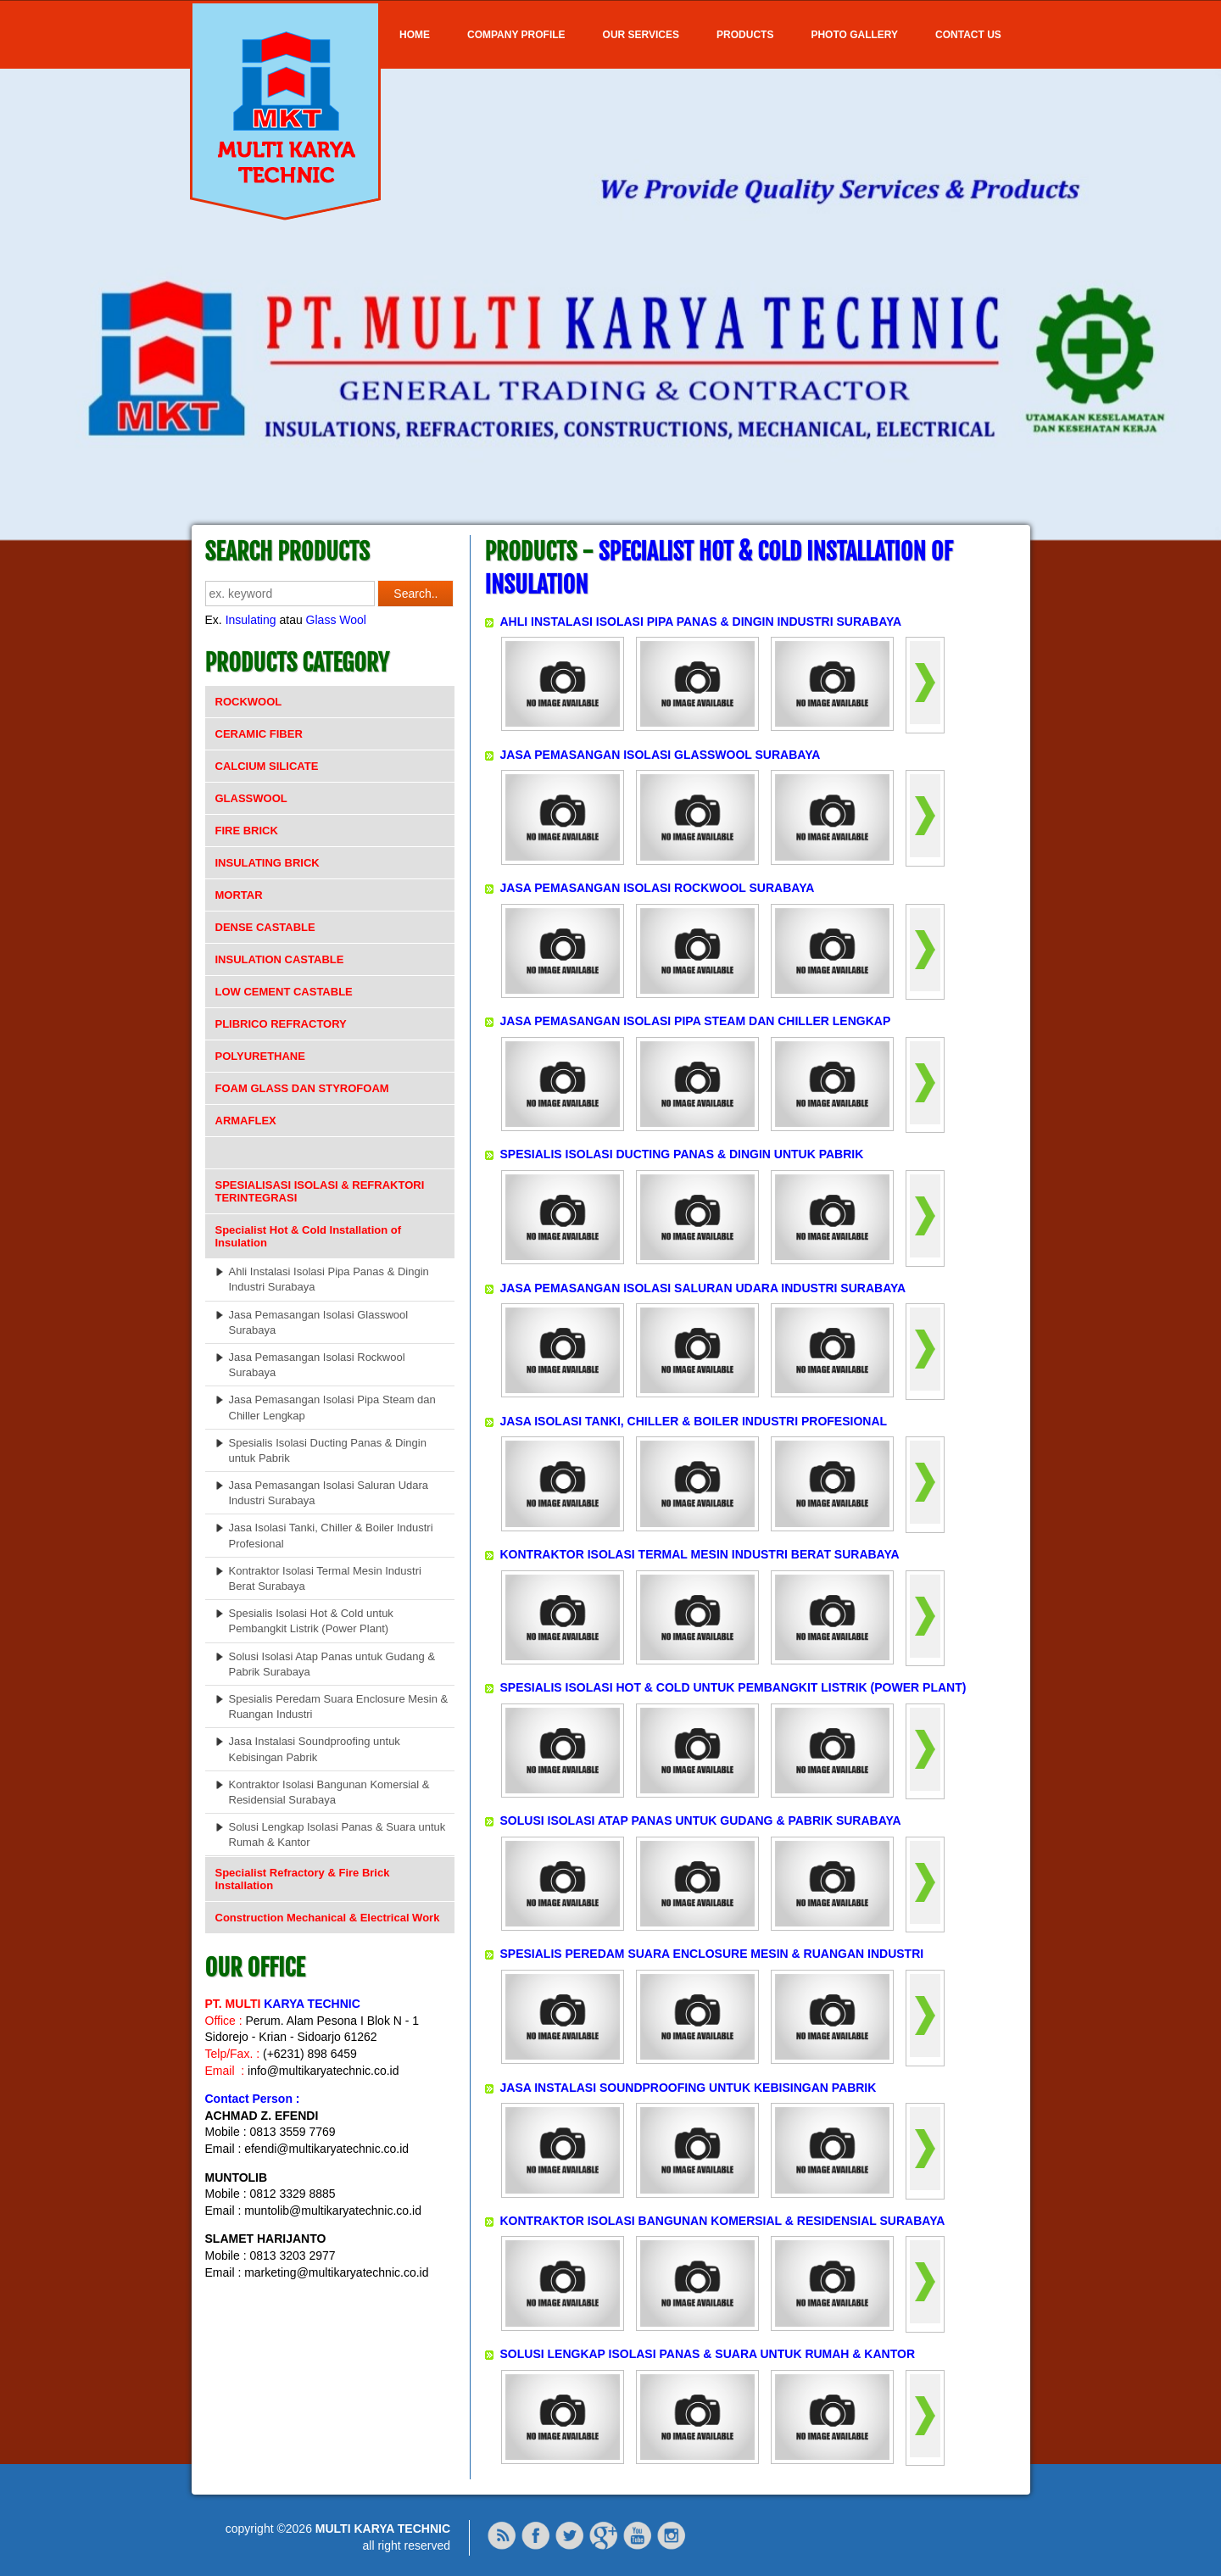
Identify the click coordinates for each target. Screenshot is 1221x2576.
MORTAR (239, 895)
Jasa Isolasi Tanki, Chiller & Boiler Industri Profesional (331, 1535)
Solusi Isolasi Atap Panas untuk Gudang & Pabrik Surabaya (332, 1664)
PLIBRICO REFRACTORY (281, 1024)
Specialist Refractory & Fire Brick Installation (302, 1879)
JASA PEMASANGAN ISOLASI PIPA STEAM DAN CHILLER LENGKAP (695, 1021)
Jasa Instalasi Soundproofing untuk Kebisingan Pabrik (314, 1749)
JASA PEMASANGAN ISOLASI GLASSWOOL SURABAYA (660, 754)
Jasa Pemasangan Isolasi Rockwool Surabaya (317, 1365)
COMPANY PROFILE (516, 35)
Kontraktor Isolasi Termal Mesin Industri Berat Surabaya (325, 1578)
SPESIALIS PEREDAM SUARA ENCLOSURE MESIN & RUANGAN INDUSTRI (712, 1953)
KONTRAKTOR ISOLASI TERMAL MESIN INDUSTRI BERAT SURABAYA (700, 1554)
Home (414, 35)
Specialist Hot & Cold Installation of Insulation (308, 1236)
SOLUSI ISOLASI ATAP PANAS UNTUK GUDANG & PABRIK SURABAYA (700, 1820)
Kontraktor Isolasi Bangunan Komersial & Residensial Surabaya (329, 1792)
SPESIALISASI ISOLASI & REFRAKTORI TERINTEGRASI (320, 1191)
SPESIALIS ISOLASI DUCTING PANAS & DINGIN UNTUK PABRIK (682, 1154)
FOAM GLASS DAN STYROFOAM (302, 1088)
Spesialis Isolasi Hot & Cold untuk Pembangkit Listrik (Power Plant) (311, 1621)
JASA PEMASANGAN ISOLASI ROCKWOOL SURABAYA (657, 888)
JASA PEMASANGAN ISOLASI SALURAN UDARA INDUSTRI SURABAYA (703, 1288)
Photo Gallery (854, 35)
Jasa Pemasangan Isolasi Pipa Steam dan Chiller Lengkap (332, 1407)
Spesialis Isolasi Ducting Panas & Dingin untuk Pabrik (328, 1450)
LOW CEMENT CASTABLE (284, 991)
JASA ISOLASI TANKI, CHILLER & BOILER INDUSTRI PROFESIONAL (694, 1421)
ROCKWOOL (248, 701)
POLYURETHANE (260, 1056)
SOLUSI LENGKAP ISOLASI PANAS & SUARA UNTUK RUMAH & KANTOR (708, 2354)
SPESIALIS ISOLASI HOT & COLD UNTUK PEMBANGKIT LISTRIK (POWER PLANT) (733, 1687)
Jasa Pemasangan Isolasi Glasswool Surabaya (319, 1322)
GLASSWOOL (251, 798)
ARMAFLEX (245, 1120)
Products (744, 35)
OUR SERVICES (641, 35)
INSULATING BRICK (267, 862)
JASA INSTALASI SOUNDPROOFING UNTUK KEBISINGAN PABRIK (688, 2087)
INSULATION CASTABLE (279, 959)
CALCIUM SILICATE (267, 766)
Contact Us (968, 35)
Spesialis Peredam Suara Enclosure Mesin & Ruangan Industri (339, 1706)
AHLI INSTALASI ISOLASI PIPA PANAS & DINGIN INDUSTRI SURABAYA (701, 621)
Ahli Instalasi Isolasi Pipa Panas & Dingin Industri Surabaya (329, 1279)
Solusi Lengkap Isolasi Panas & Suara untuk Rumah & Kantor (337, 1834)
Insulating (251, 620)
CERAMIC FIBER (259, 734)
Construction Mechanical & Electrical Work (327, 1917)
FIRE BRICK (246, 830)
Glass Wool (336, 620)
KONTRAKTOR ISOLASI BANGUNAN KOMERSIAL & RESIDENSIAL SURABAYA (722, 2221)
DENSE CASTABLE (265, 927)
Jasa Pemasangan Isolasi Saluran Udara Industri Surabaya (329, 1493)
